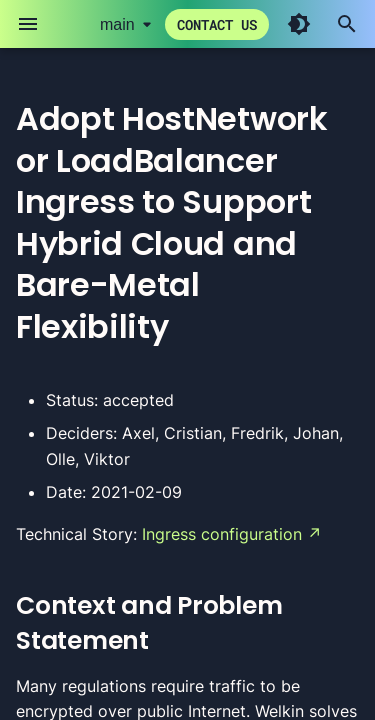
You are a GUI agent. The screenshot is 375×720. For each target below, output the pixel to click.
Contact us (217, 24)
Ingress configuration (222, 534)
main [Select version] (117, 24)
